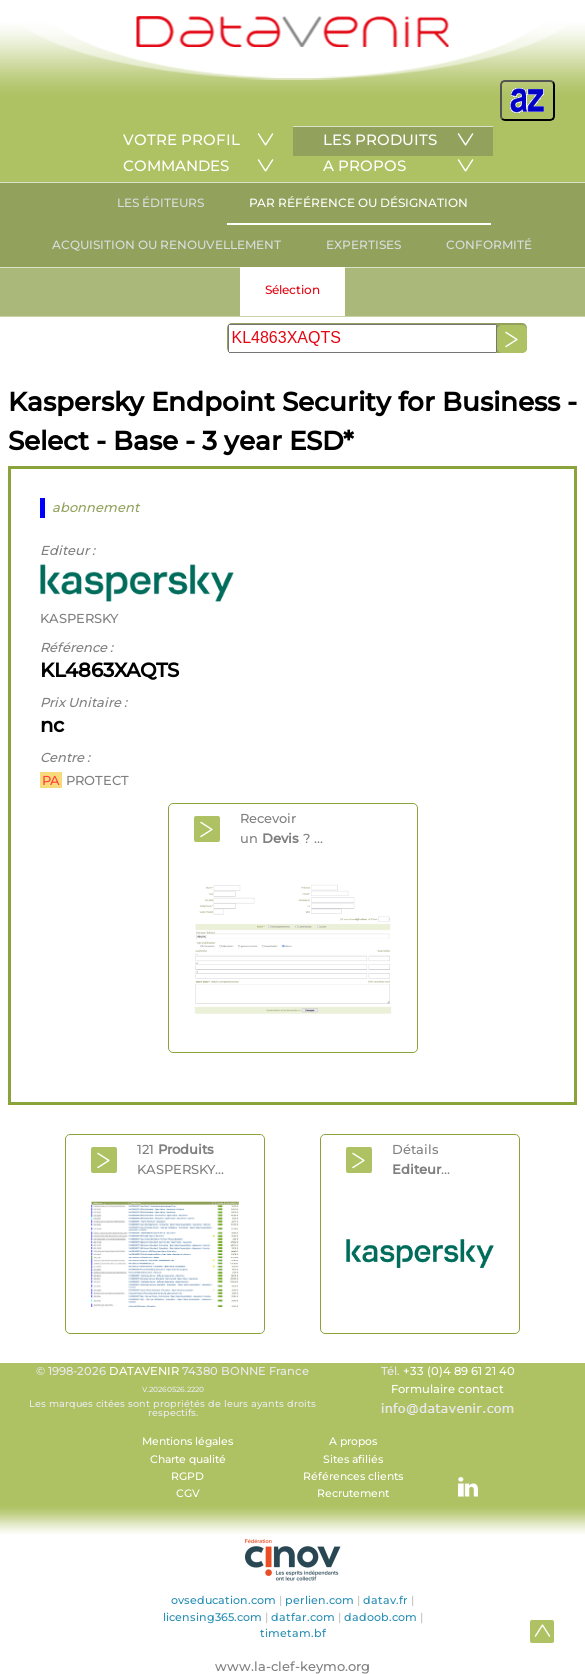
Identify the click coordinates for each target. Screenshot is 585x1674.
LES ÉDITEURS (160, 202)
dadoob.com (380, 1617)
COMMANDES (176, 165)
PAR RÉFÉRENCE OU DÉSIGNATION (358, 202)
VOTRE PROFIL (181, 139)
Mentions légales (187, 1441)
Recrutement (353, 1493)
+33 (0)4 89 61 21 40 (459, 1371)
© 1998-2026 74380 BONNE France (173, 1391)
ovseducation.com (223, 1600)
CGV (188, 1493)
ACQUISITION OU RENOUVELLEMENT (166, 244)
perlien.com (319, 1600)
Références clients (353, 1476)
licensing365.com (212, 1617)
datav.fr (385, 1600)
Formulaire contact (447, 1389)
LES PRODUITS (380, 139)
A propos (353, 1441)
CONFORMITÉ (489, 244)
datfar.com (303, 1617)
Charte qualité (188, 1459)
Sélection (292, 289)
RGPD (187, 1476)
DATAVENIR (144, 1371)
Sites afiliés (353, 1459)
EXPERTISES (363, 244)
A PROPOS (364, 165)
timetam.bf (293, 1633)
